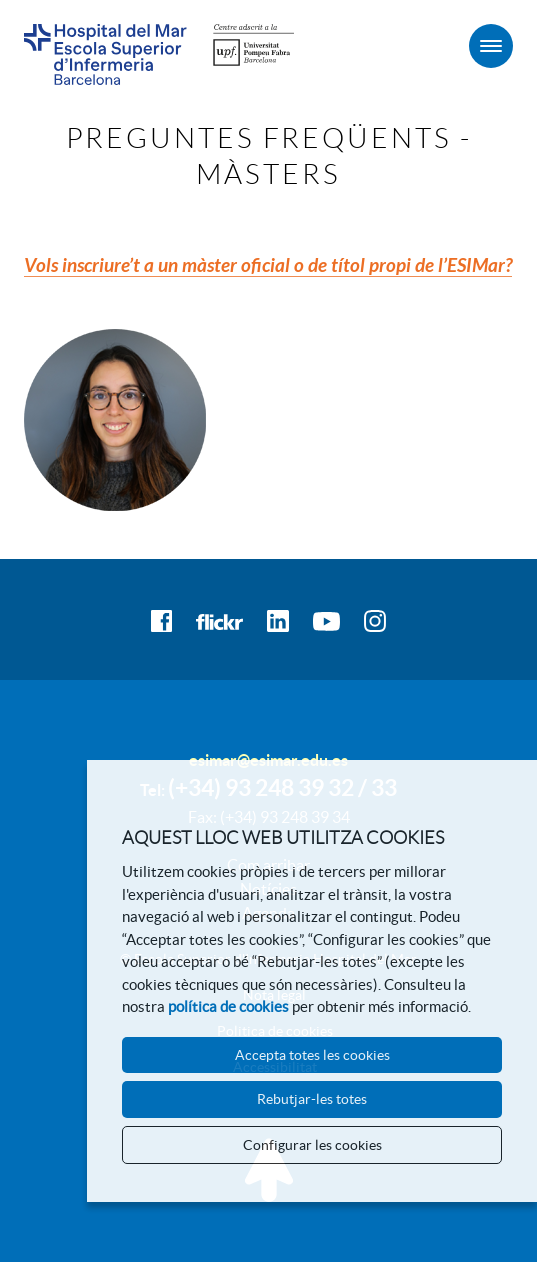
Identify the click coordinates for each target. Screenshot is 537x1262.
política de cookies (228, 1006)
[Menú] (491, 46)
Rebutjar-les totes (312, 1099)
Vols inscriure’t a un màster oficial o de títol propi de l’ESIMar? (268, 265)
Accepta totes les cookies (312, 1055)
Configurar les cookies (312, 1145)
